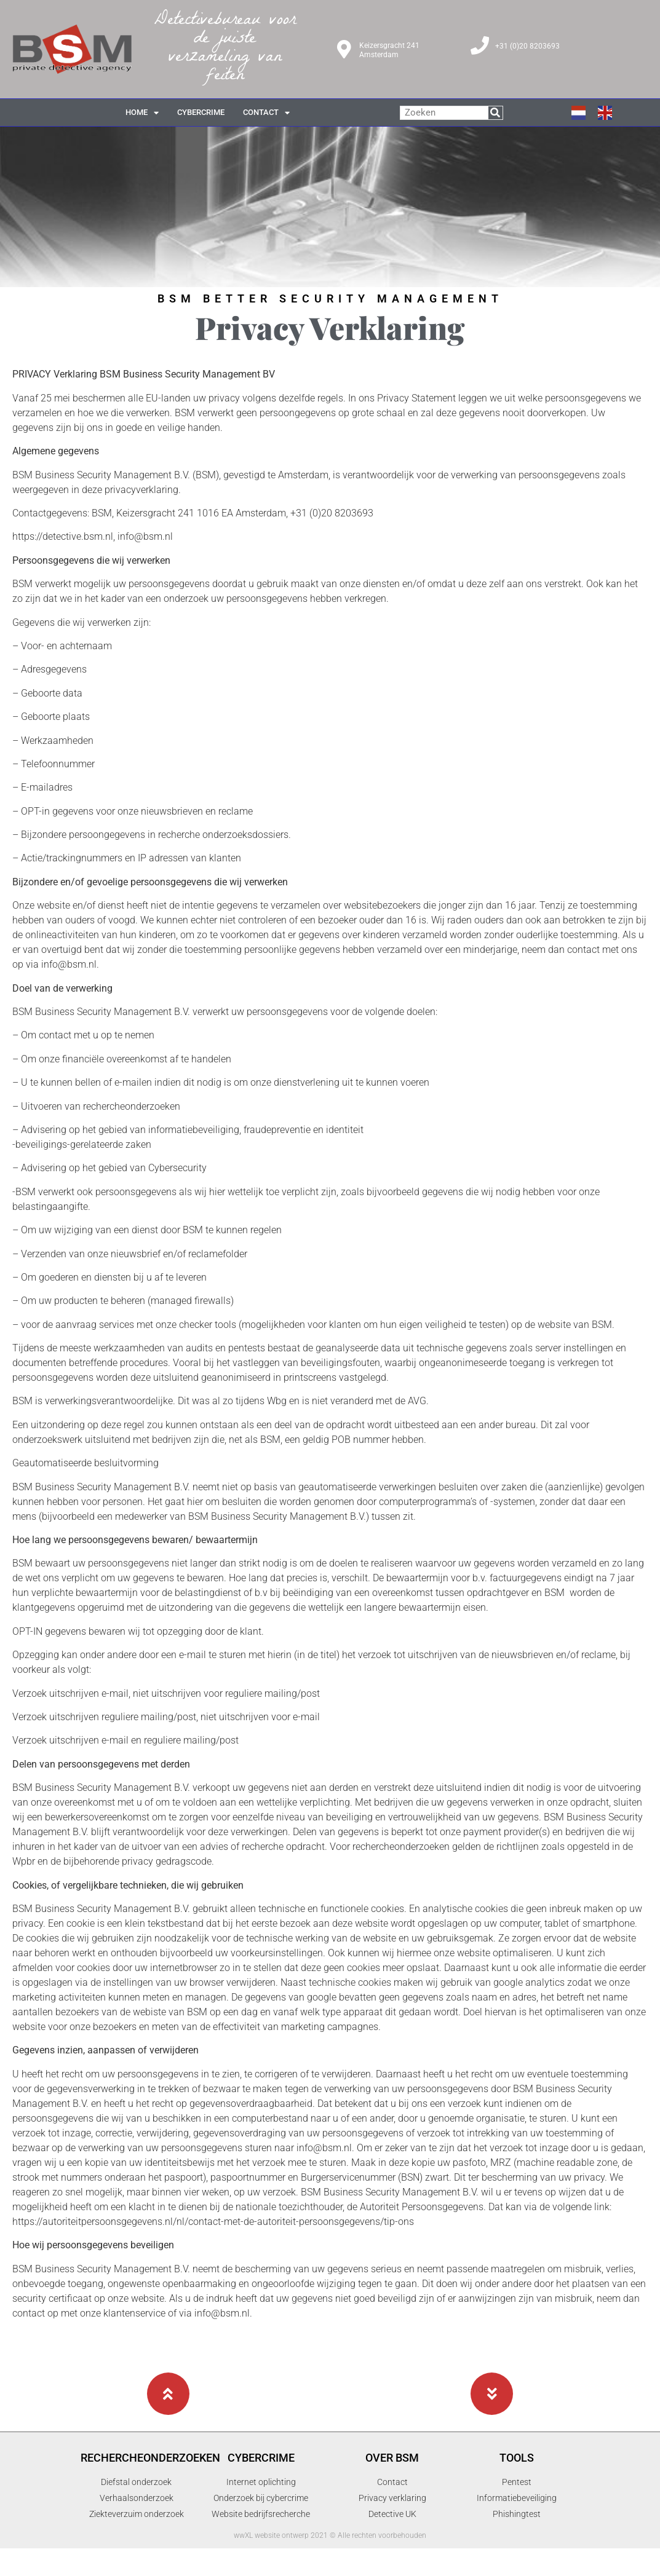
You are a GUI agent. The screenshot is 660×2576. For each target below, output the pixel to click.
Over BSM (392, 2457)
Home (142, 113)
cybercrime (201, 112)
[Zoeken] (495, 112)
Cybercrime (261, 2457)
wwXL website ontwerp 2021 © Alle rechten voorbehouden (330, 2535)
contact (266, 113)
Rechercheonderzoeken (150, 2457)
